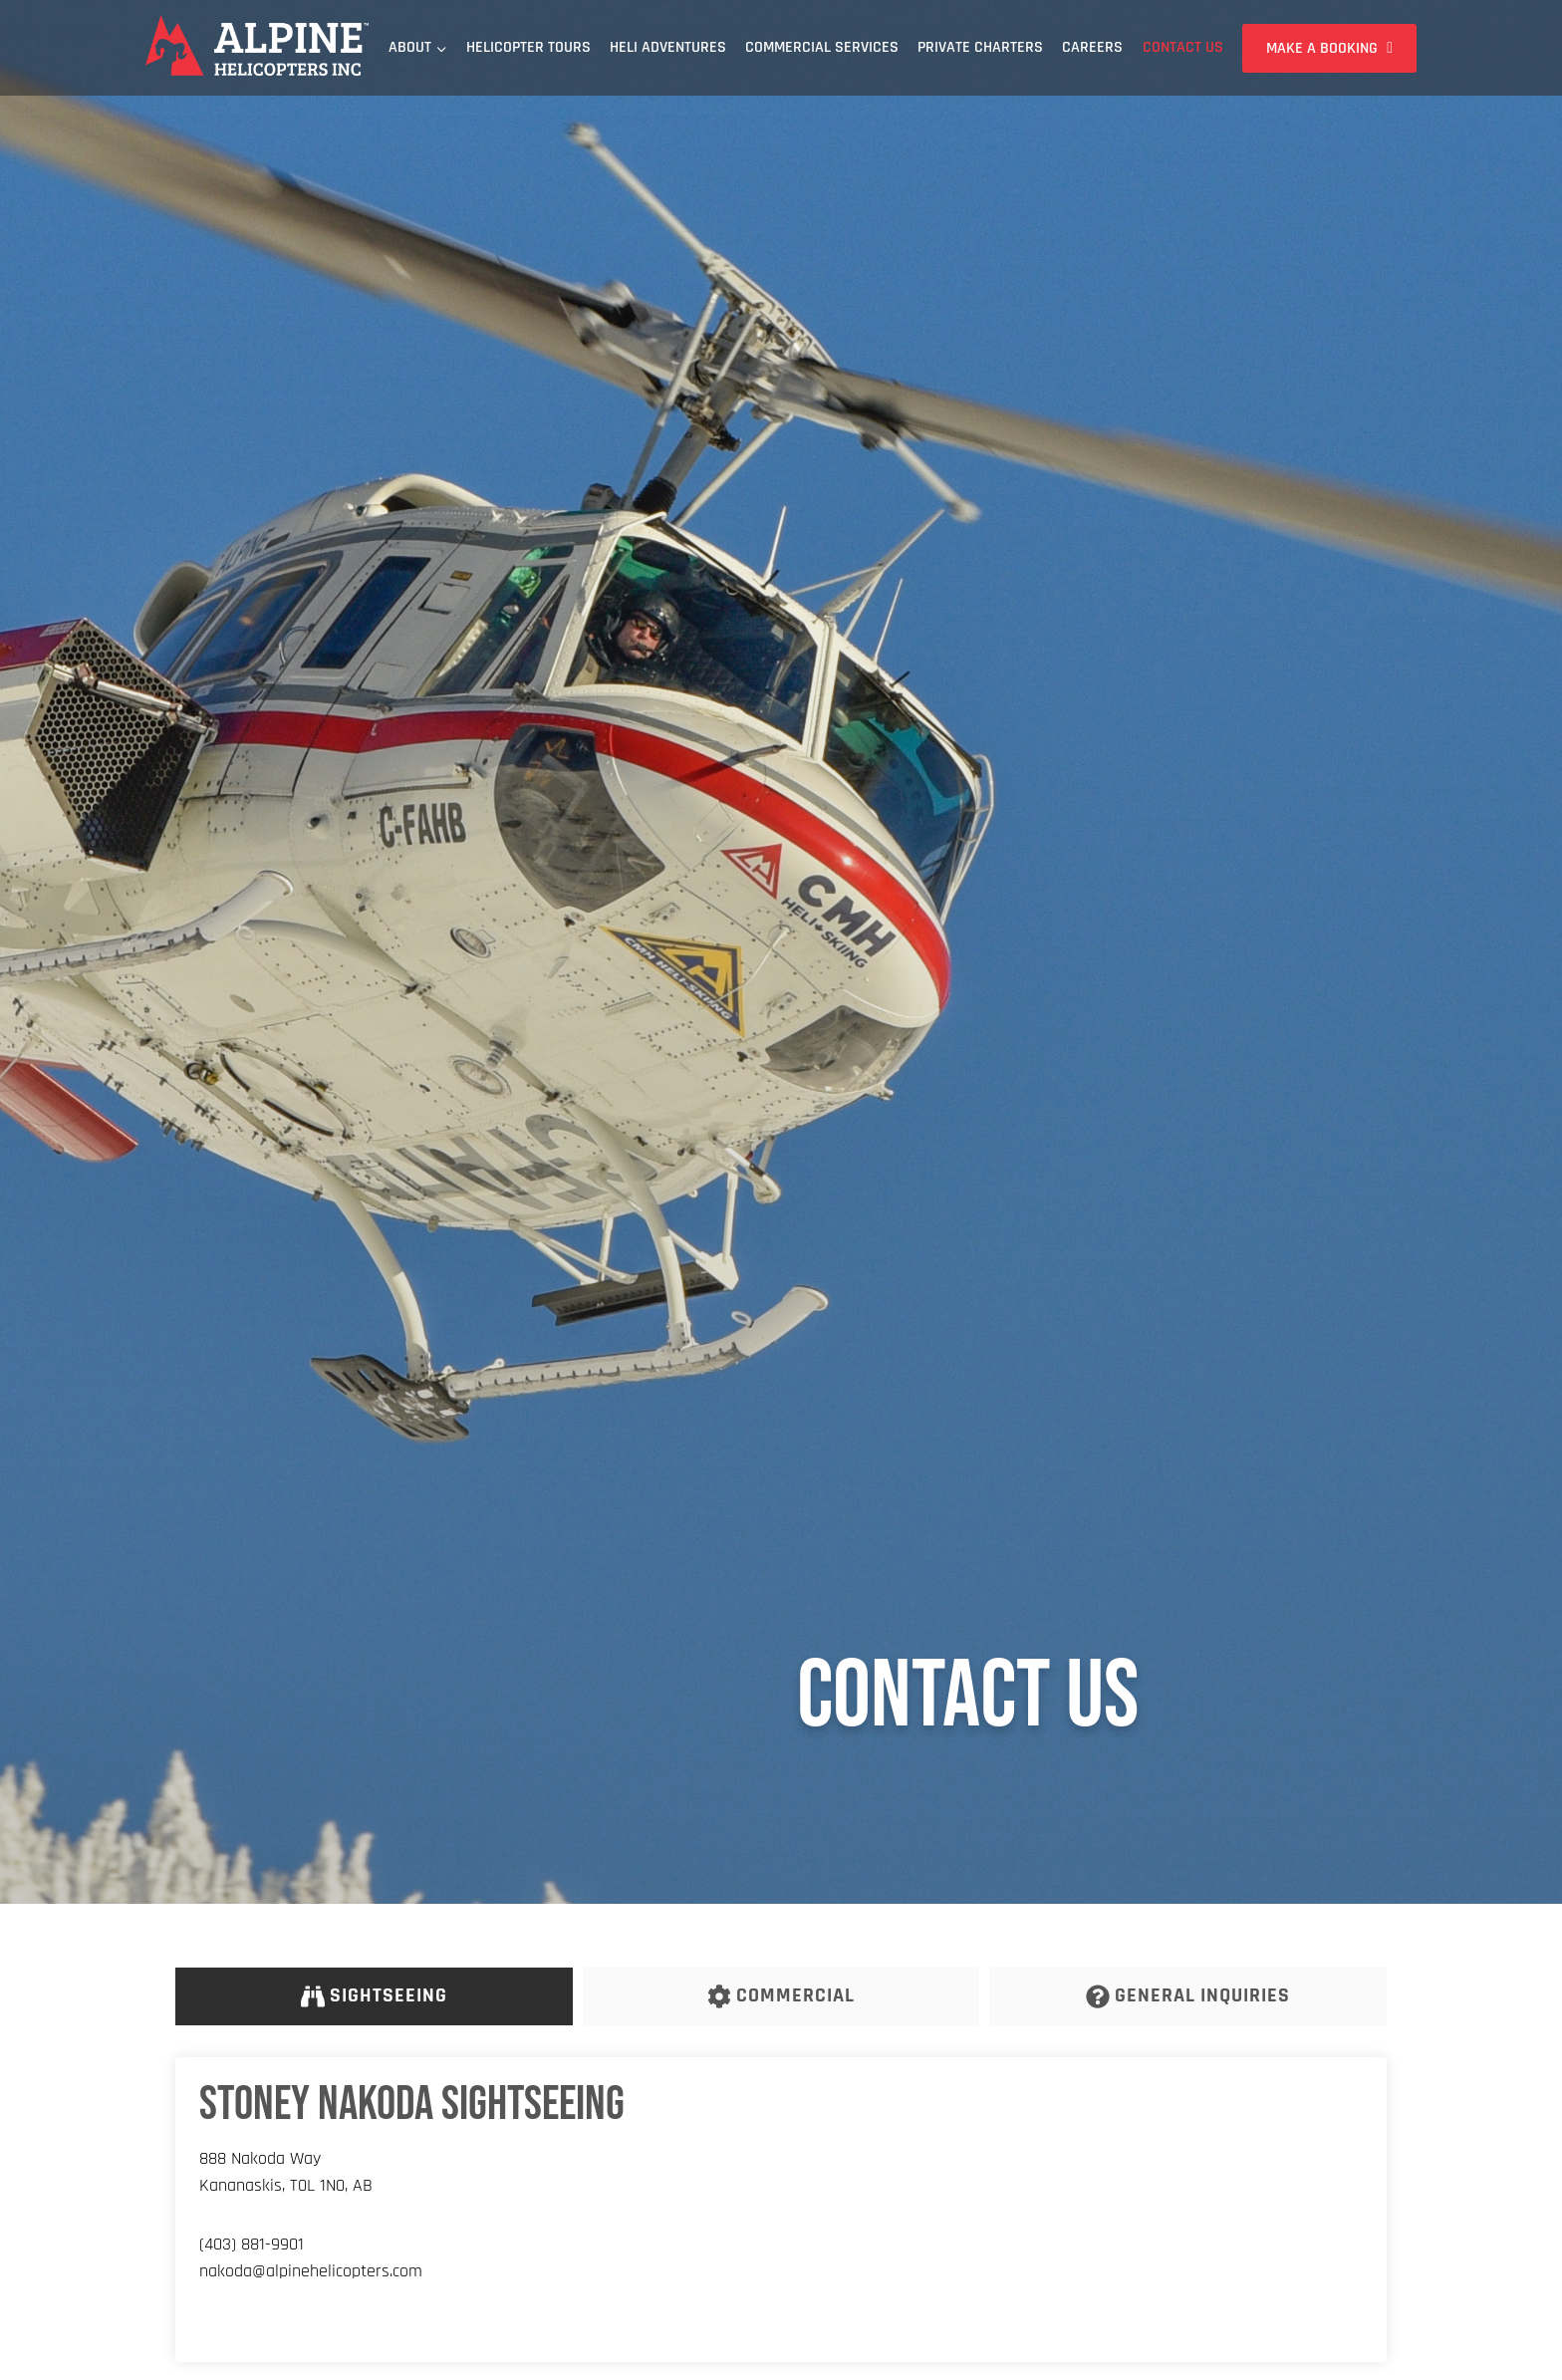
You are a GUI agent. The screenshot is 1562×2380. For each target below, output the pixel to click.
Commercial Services (822, 47)
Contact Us (1183, 47)
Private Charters (980, 47)
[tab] (374, 1996)
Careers (1092, 47)
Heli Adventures (668, 47)
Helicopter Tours (528, 47)
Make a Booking (1322, 48)
